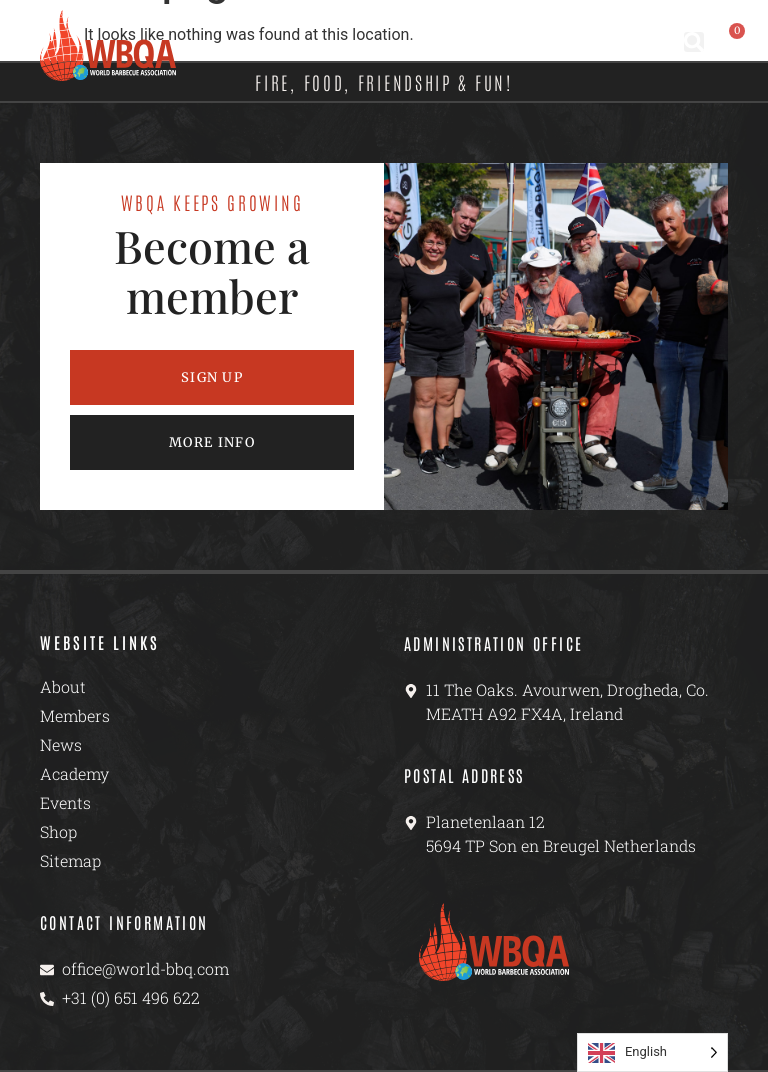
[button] (694, 42)
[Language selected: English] (652, 1052)
